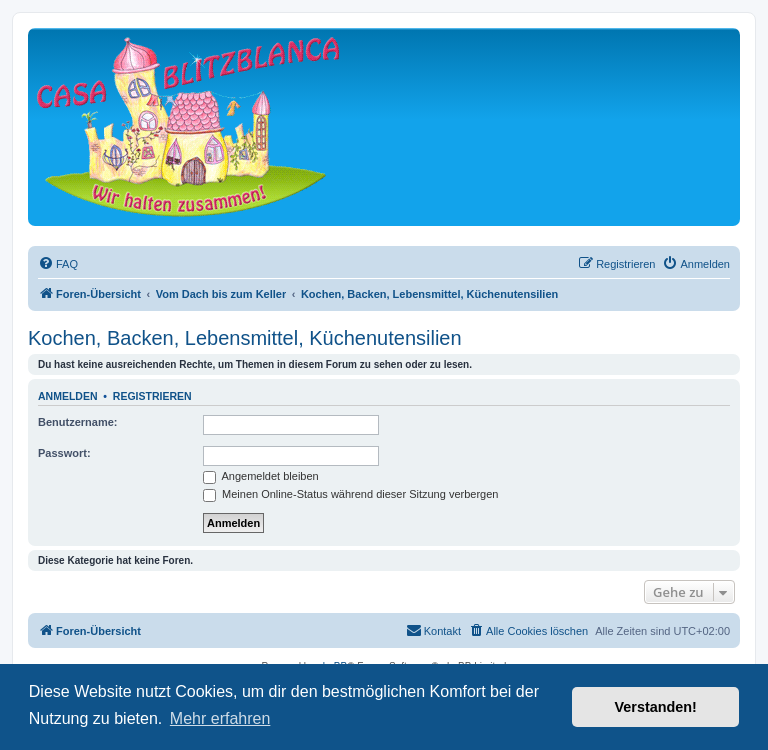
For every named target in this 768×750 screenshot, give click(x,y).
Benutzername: (77, 422)
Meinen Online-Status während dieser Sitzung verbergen (350, 494)
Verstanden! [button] (656, 707)
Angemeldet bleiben (261, 476)
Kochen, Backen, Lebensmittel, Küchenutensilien (245, 338)
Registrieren (152, 396)
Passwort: (64, 453)
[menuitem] (58, 264)
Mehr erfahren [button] (220, 718)
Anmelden (68, 396)
